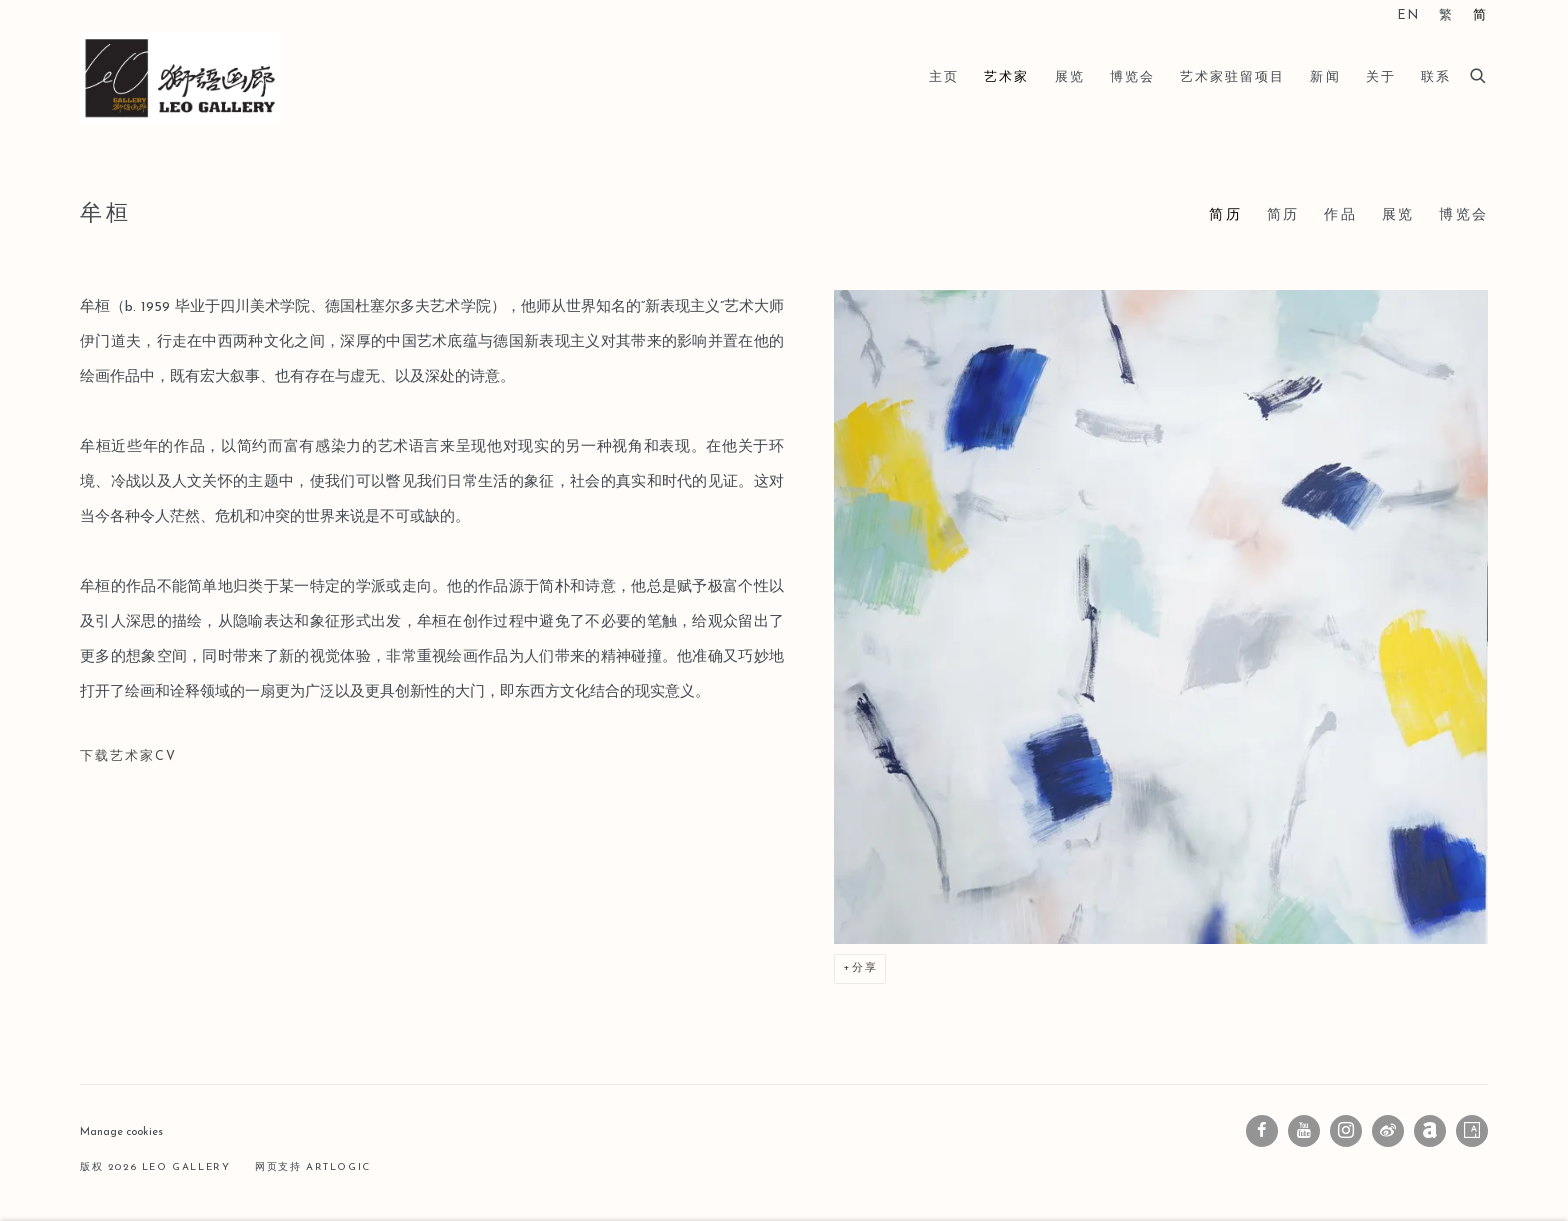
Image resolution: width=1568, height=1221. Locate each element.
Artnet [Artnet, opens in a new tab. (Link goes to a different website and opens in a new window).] (1430, 1131)
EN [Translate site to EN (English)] (1409, 16)
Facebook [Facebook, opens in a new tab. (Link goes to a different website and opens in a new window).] (1262, 1131)
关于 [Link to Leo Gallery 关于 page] (1381, 77)
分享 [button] (865, 968)
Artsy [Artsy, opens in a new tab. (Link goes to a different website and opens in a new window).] (1472, 1131)
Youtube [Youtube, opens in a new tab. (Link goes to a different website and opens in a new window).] (1304, 1131)
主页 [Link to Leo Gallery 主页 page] (944, 77)
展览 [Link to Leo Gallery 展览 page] (1070, 77)
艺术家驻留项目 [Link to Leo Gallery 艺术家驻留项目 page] (1233, 77)
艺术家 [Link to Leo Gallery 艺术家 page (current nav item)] (1006, 77)
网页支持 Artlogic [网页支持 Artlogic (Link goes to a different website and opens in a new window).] (313, 1167)
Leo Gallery (180, 77)
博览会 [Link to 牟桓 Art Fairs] (1463, 215)
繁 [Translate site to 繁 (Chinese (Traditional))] (1446, 16)
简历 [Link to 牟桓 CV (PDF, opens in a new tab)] (1283, 215)
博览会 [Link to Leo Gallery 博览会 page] (1132, 77)
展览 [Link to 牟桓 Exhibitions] (1398, 215)
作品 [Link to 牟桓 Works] (1340, 215)
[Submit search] (1479, 73)
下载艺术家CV (194, 763)
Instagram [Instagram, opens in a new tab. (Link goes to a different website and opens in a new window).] (1346, 1131)
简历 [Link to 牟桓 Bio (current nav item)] (1225, 215)
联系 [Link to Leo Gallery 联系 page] (1436, 77)
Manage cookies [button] (121, 1132)
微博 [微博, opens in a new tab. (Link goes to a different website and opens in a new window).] (1388, 1131)
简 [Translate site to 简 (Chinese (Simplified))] (1480, 16)
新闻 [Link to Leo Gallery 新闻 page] (1325, 77)
